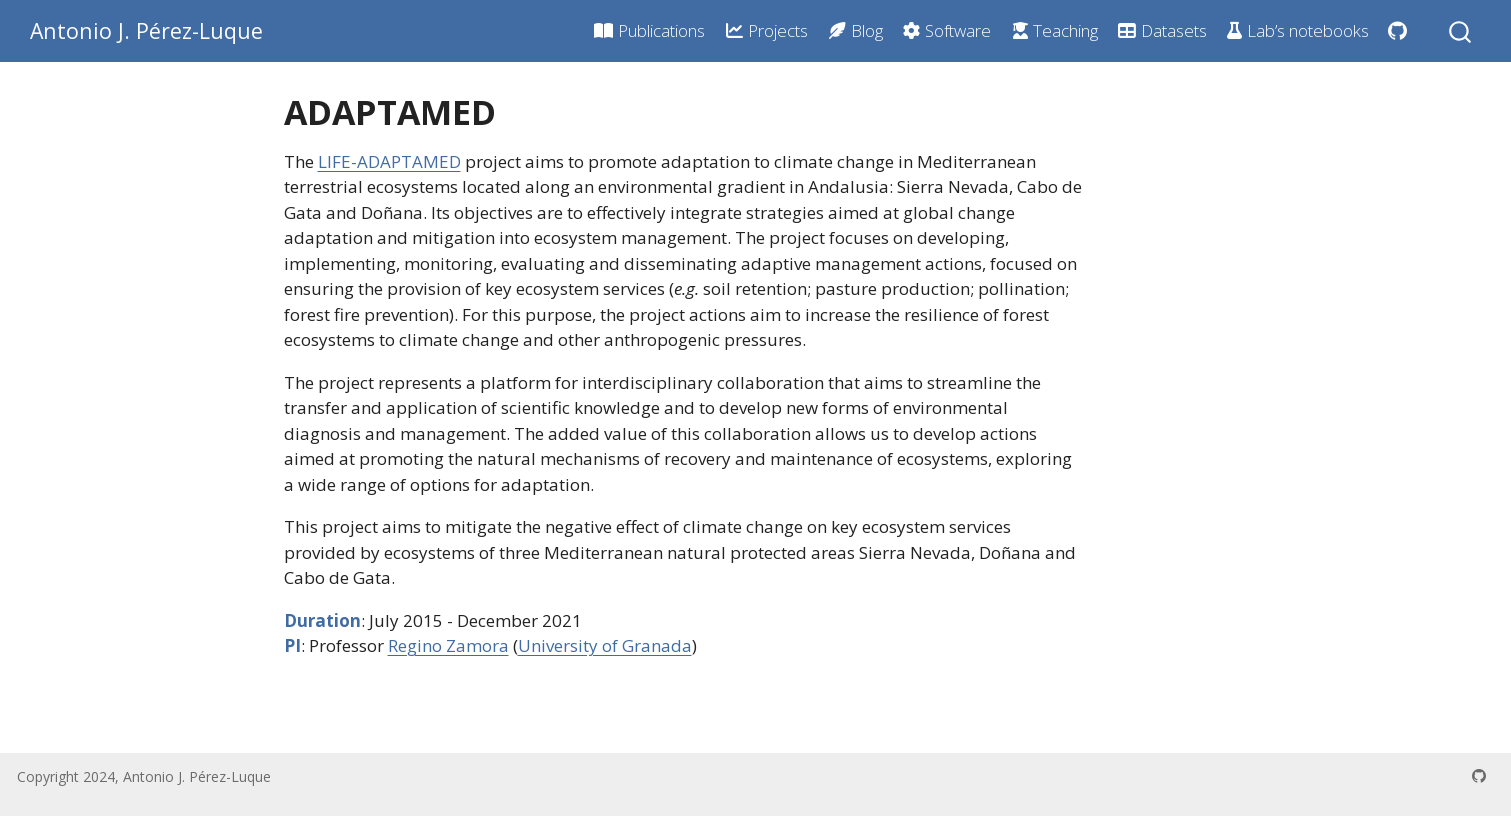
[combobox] (1461, 30)
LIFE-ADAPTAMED (389, 161)
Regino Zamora (448, 645)
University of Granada (605, 645)
